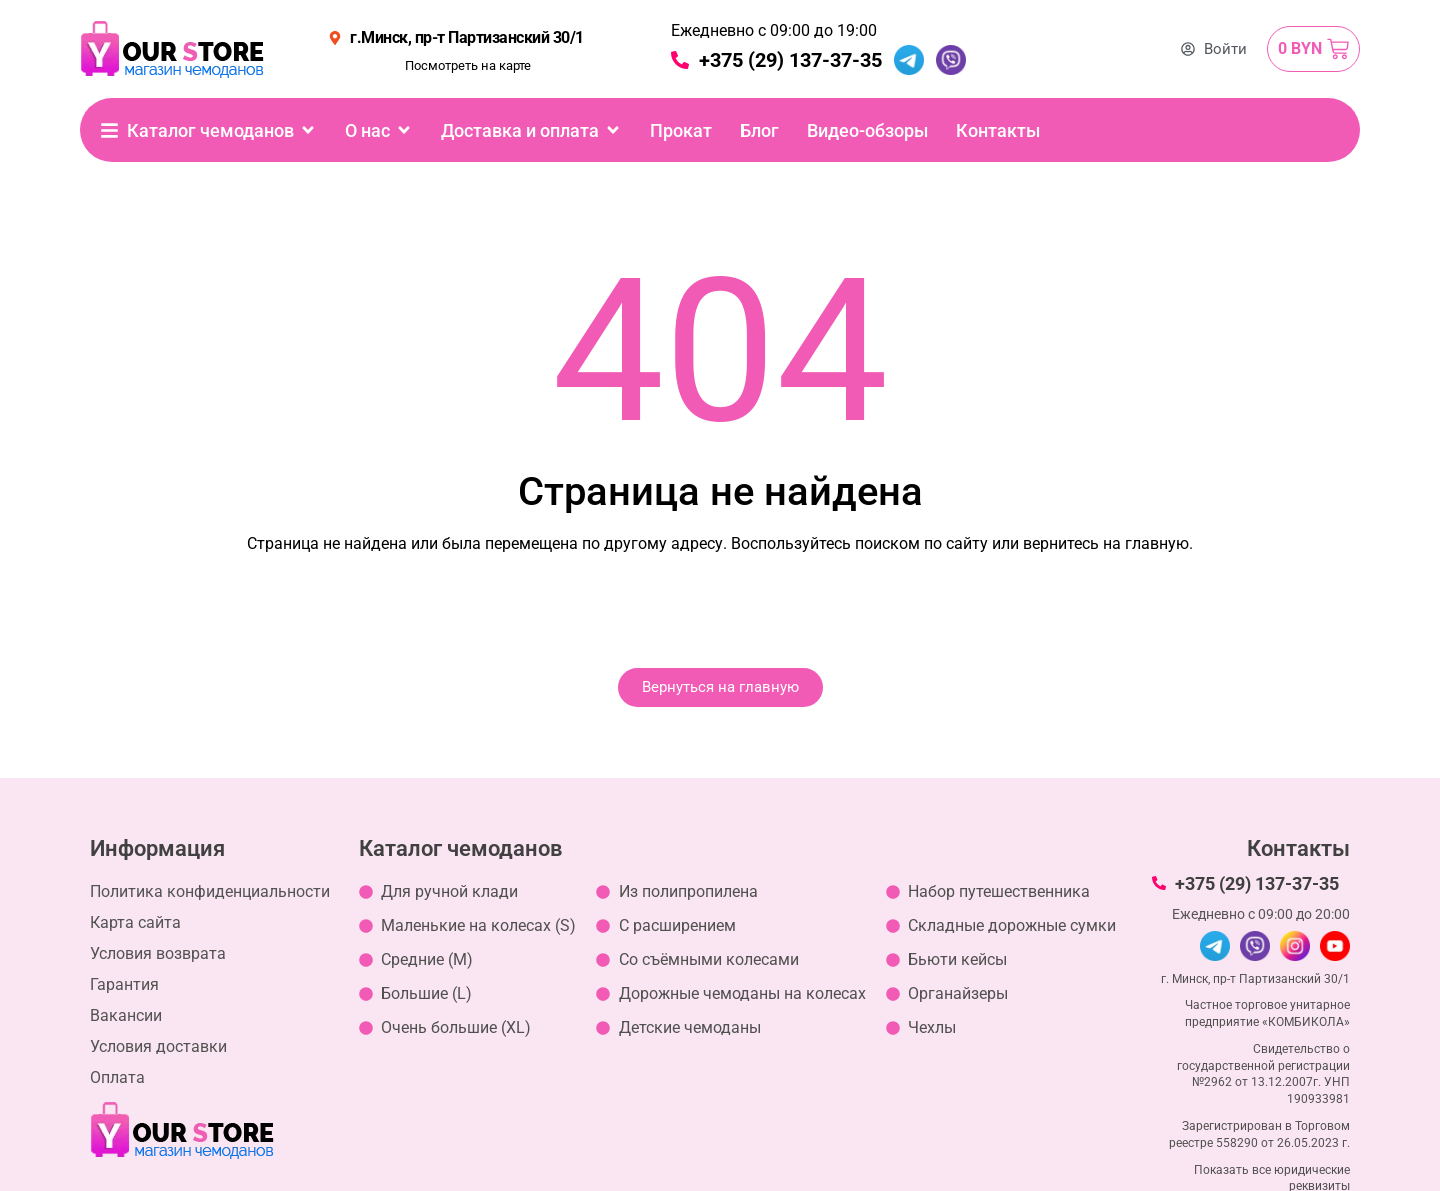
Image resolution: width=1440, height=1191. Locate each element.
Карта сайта (135, 922)
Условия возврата (158, 953)
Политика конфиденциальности (210, 891)
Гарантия (124, 984)
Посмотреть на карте (468, 65)
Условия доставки (158, 1046)
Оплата (117, 1077)
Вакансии (126, 1015)
